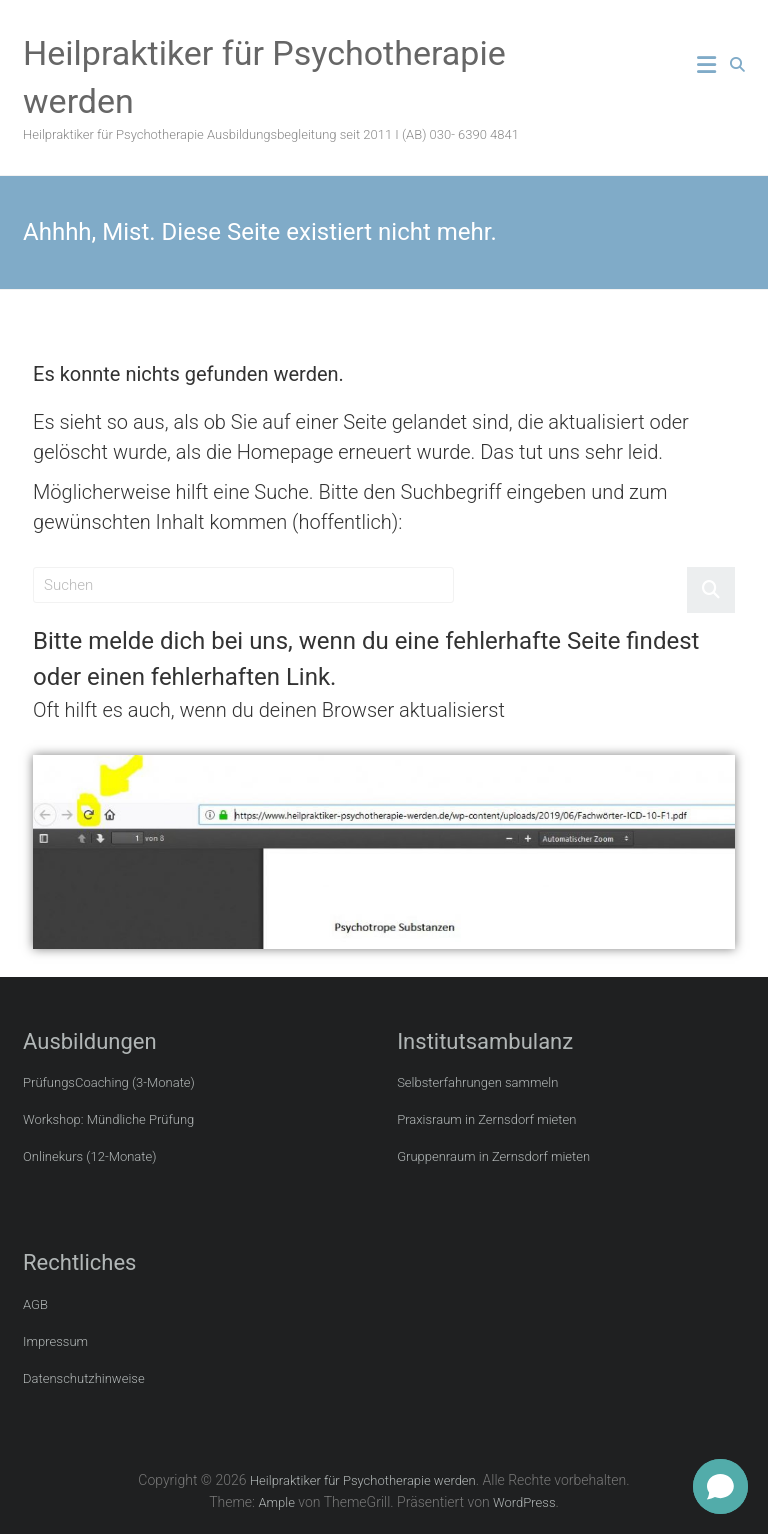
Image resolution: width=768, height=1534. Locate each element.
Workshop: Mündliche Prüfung (108, 1119)
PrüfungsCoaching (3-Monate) (109, 1082)
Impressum (55, 1341)
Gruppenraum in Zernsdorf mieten (493, 1156)
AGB (35, 1304)
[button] (720, 1486)
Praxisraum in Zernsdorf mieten (486, 1119)
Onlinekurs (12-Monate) (89, 1156)
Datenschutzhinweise (84, 1378)
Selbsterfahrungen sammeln (477, 1082)
